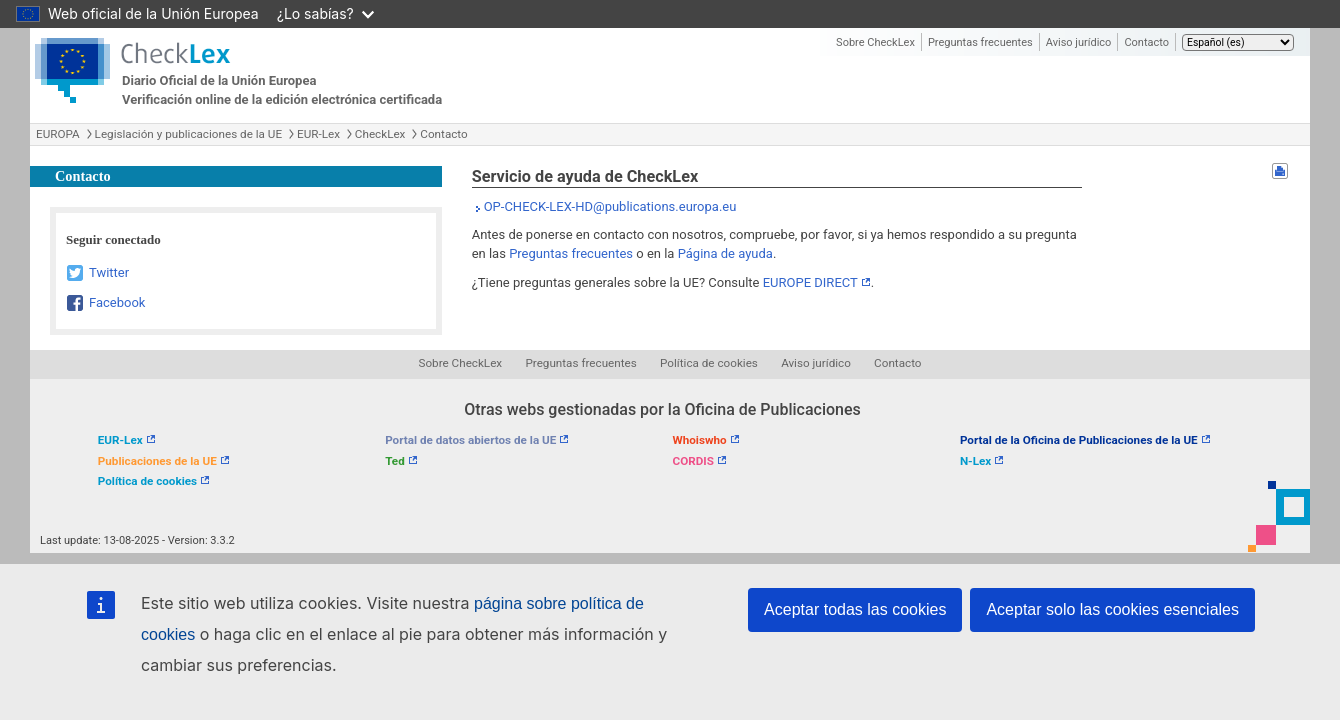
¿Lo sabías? (325, 13)
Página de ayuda (725, 253)
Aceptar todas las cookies (855, 609)
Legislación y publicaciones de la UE (188, 134)
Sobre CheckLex (875, 42)
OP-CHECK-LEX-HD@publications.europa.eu (610, 206)
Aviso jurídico (1079, 42)
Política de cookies (709, 363)
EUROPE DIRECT (810, 282)
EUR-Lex (318, 134)
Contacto (1146, 42)
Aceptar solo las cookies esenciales (1112, 609)
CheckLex (380, 134)
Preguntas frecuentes (980, 42)
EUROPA (58, 134)
